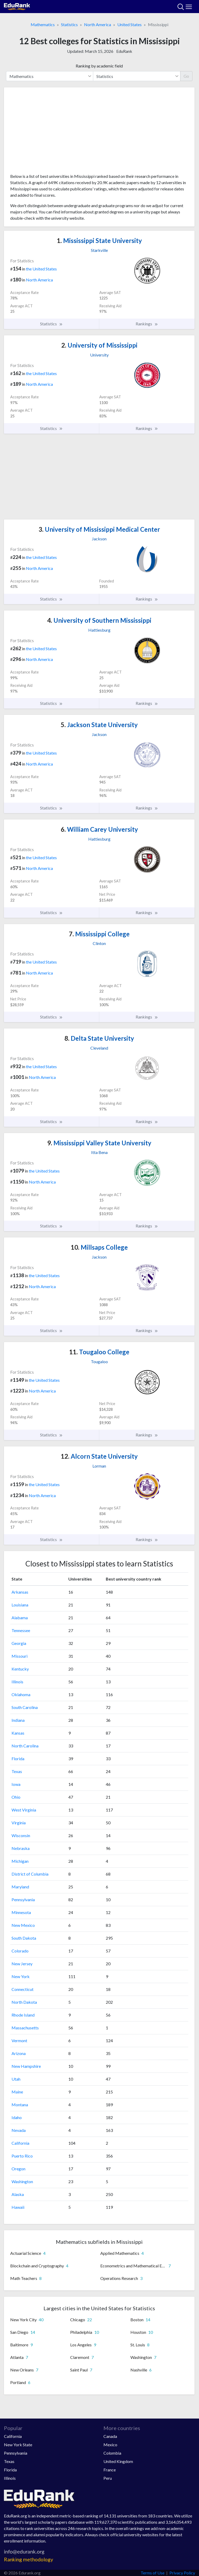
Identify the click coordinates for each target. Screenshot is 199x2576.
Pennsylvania (23, 1899)
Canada (110, 2436)
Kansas (18, 1732)
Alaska (18, 2194)
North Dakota (24, 2002)
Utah (16, 2078)
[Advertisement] (99, 132)
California (20, 2143)
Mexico (110, 2444)
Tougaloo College (99, 1352)
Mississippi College (99, 934)
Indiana (18, 1720)
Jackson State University (99, 724)
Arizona (19, 2053)
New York (21, 1976)
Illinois (17, 1681)
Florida (18, 1758)
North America (97, 24)
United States (129, 24)
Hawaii (18, 2207)
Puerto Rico (22, 2155)
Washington (22, 2181)
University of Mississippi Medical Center (99, 529)
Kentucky (20, 1668)
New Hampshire (26, 2066)
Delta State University (99, 1038)
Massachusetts (25, 2027)
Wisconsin (21, 1835)
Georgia (19, 1643)
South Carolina (25, 1707)
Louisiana (20, 1604)
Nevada (19, 2130)
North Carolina (25, 1745)
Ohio (16, 1796)
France (109, 2469)
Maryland (20, 1886)
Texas (17, 1771)
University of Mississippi (99, 345)
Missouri (19, 1656)
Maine (17, 2091)
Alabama (20, 1617)
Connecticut (23, 1989)
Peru (107, 2478)
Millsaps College (99, 1247)
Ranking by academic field (99, 65)
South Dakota (24, 1937)
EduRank (124, 51)
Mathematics (43, 24)
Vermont (19, 2040)
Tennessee (21, 1630)
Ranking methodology (28, 2559)
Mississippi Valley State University (99, 1143)
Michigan (20, 1861)
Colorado (20, 1950)
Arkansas (20, 1591)
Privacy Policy (182, 2572)
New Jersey (22, 1963)
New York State (18, 2444)
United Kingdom (118, 2461)
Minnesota (21, 1912)
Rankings (147, 323)
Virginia (19, 1822)
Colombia (112, 2452)
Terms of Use (152, 2572)
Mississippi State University (99, 240)
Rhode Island (23, 2014)
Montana (20, 2104)
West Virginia (24, 1809)
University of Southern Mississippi (99, 620)
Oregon (18, 2168)
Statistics (69, 24)
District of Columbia (30, 1873)
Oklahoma (21, 1694)
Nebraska (21, 1848)
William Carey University (99, 829)
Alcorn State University (99, 1456)
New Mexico (23, 1925)
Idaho (17, 2117)
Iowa (16, 1784)
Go (186, 75)
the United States (41, 268)
